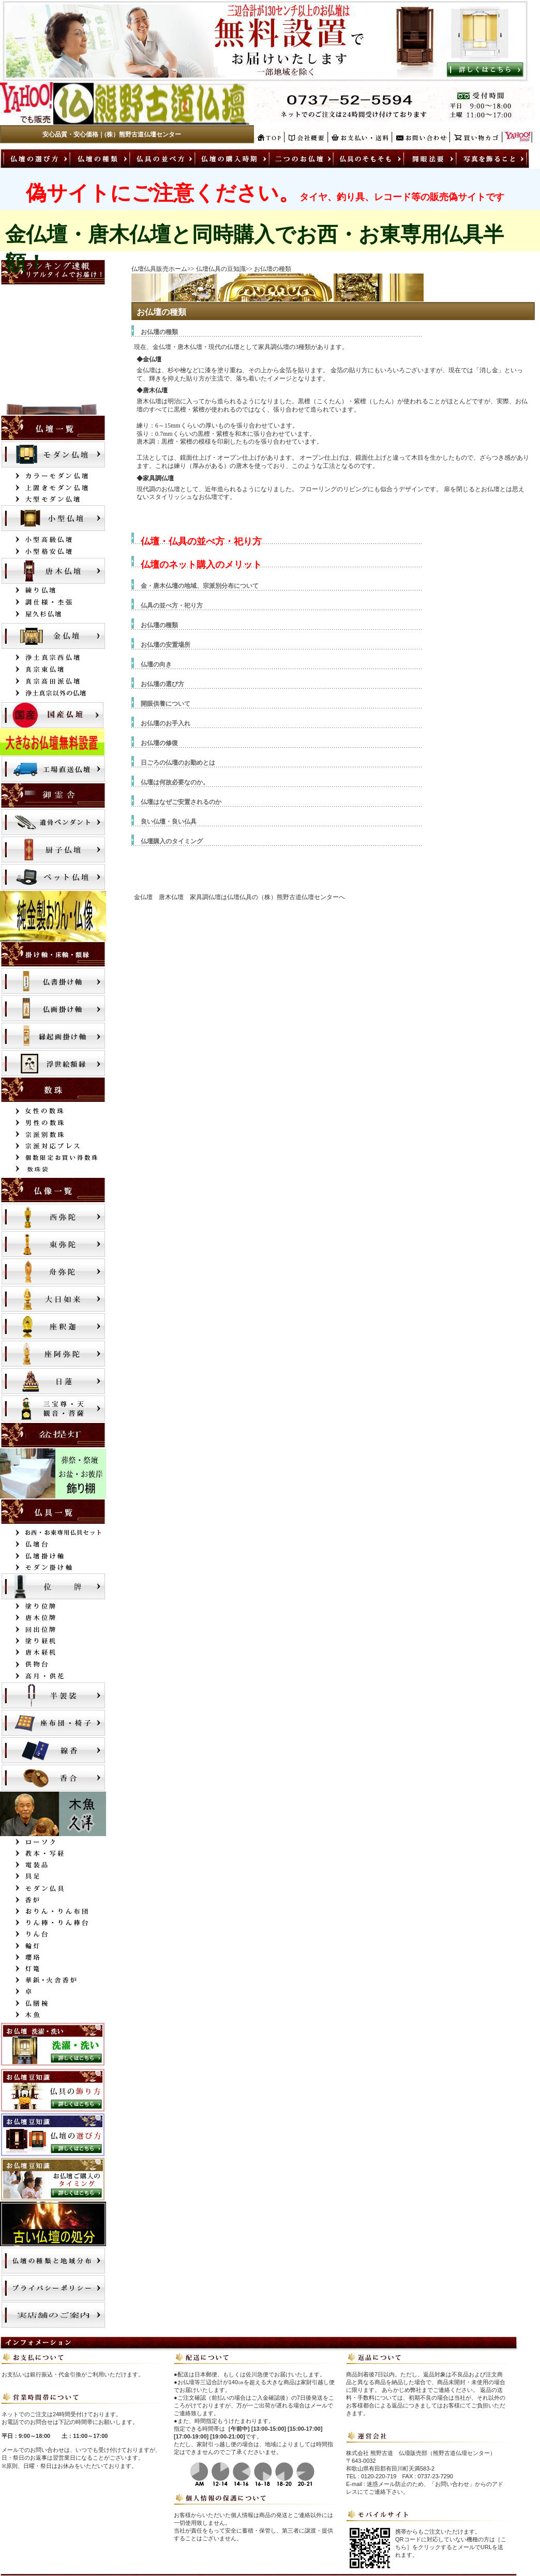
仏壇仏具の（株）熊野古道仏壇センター (283, 897)
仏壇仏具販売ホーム (159, 268)
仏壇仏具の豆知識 (221, 268)
